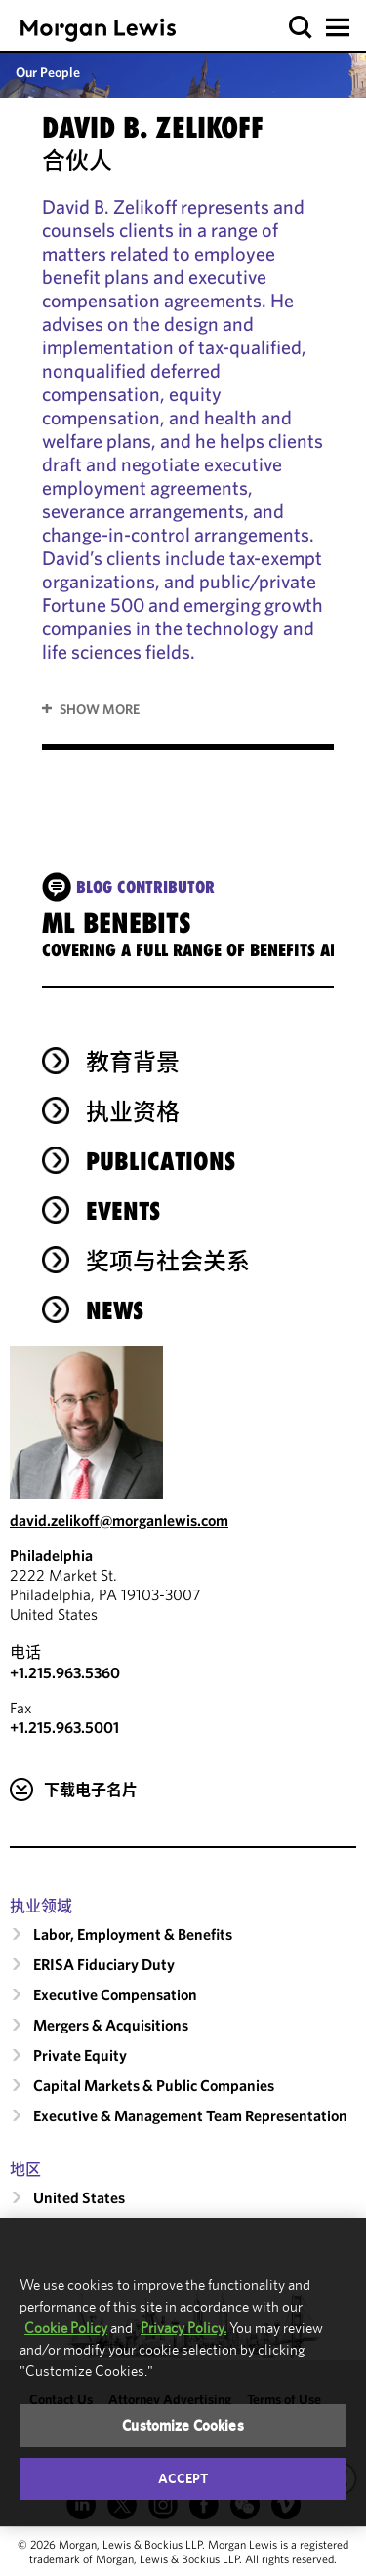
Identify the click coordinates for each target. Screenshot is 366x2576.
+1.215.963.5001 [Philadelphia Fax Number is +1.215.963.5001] (64, 1727)
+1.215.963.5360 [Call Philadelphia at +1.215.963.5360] (65, 1672)
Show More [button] (100, 709)
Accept (183, 2478)
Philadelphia (51, 1555)
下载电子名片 (91, 1789)
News (114, 1310)
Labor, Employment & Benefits (132, 1934)
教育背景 (133, 1061)
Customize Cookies (183, 2425)
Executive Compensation (115, 1994)
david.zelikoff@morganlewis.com (119, 1520)
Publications (160, 1161)
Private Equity (80, 2055)
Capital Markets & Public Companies (153, 2085)
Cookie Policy (65, 2327)
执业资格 (133, 1111)
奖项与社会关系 (168, 1260)
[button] (301, 28)
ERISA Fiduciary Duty (104, 1964)
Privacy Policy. (183, 2327)
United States (79, 2197)
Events (123, 1211)
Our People (48, 72)
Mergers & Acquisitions (110, 2024)
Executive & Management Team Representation (190, 2115)
